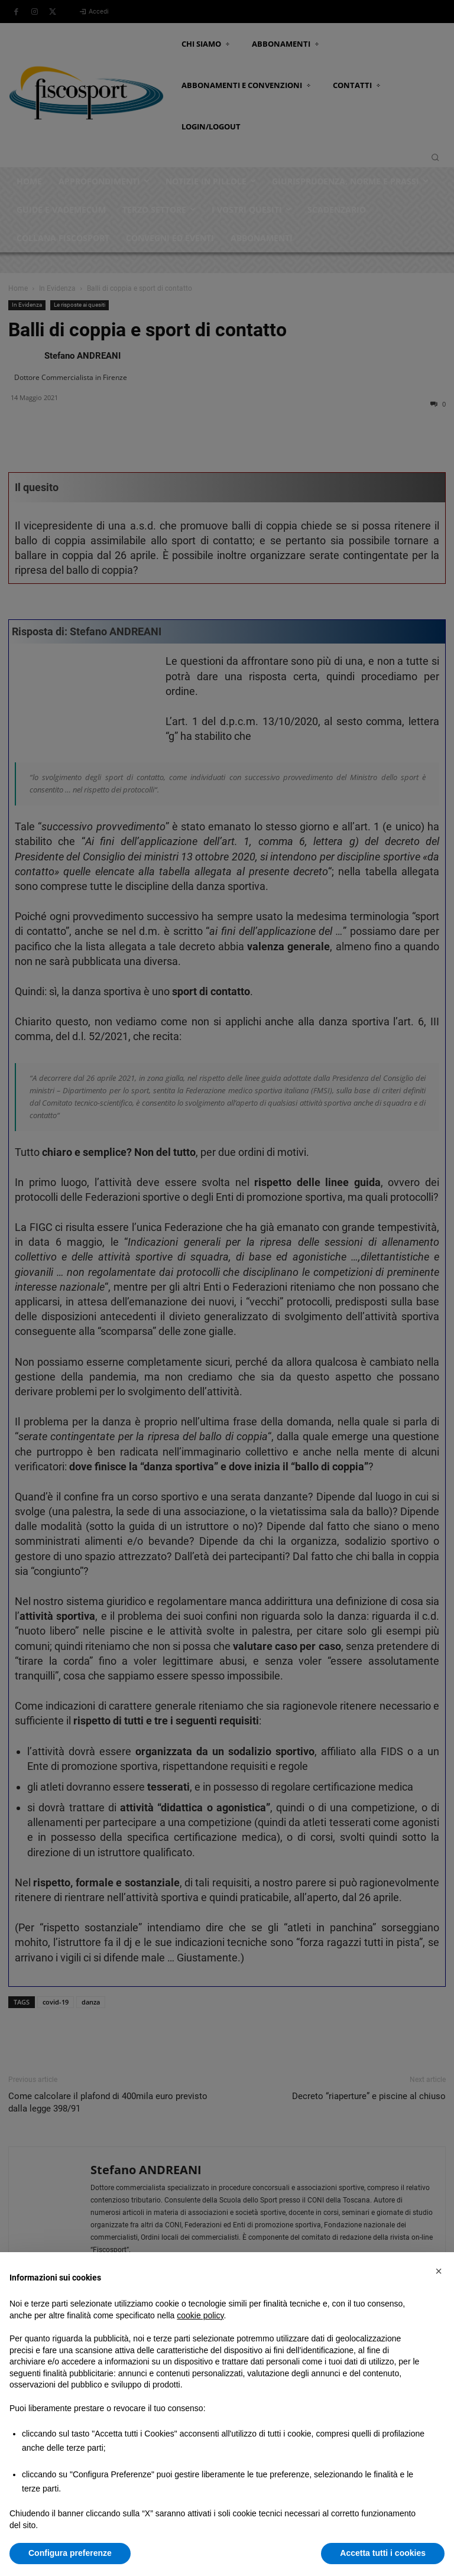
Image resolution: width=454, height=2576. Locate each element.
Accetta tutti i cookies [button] (383, 2553)
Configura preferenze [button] (70, 2553)
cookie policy (200, 2315)
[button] (438, 2271)
